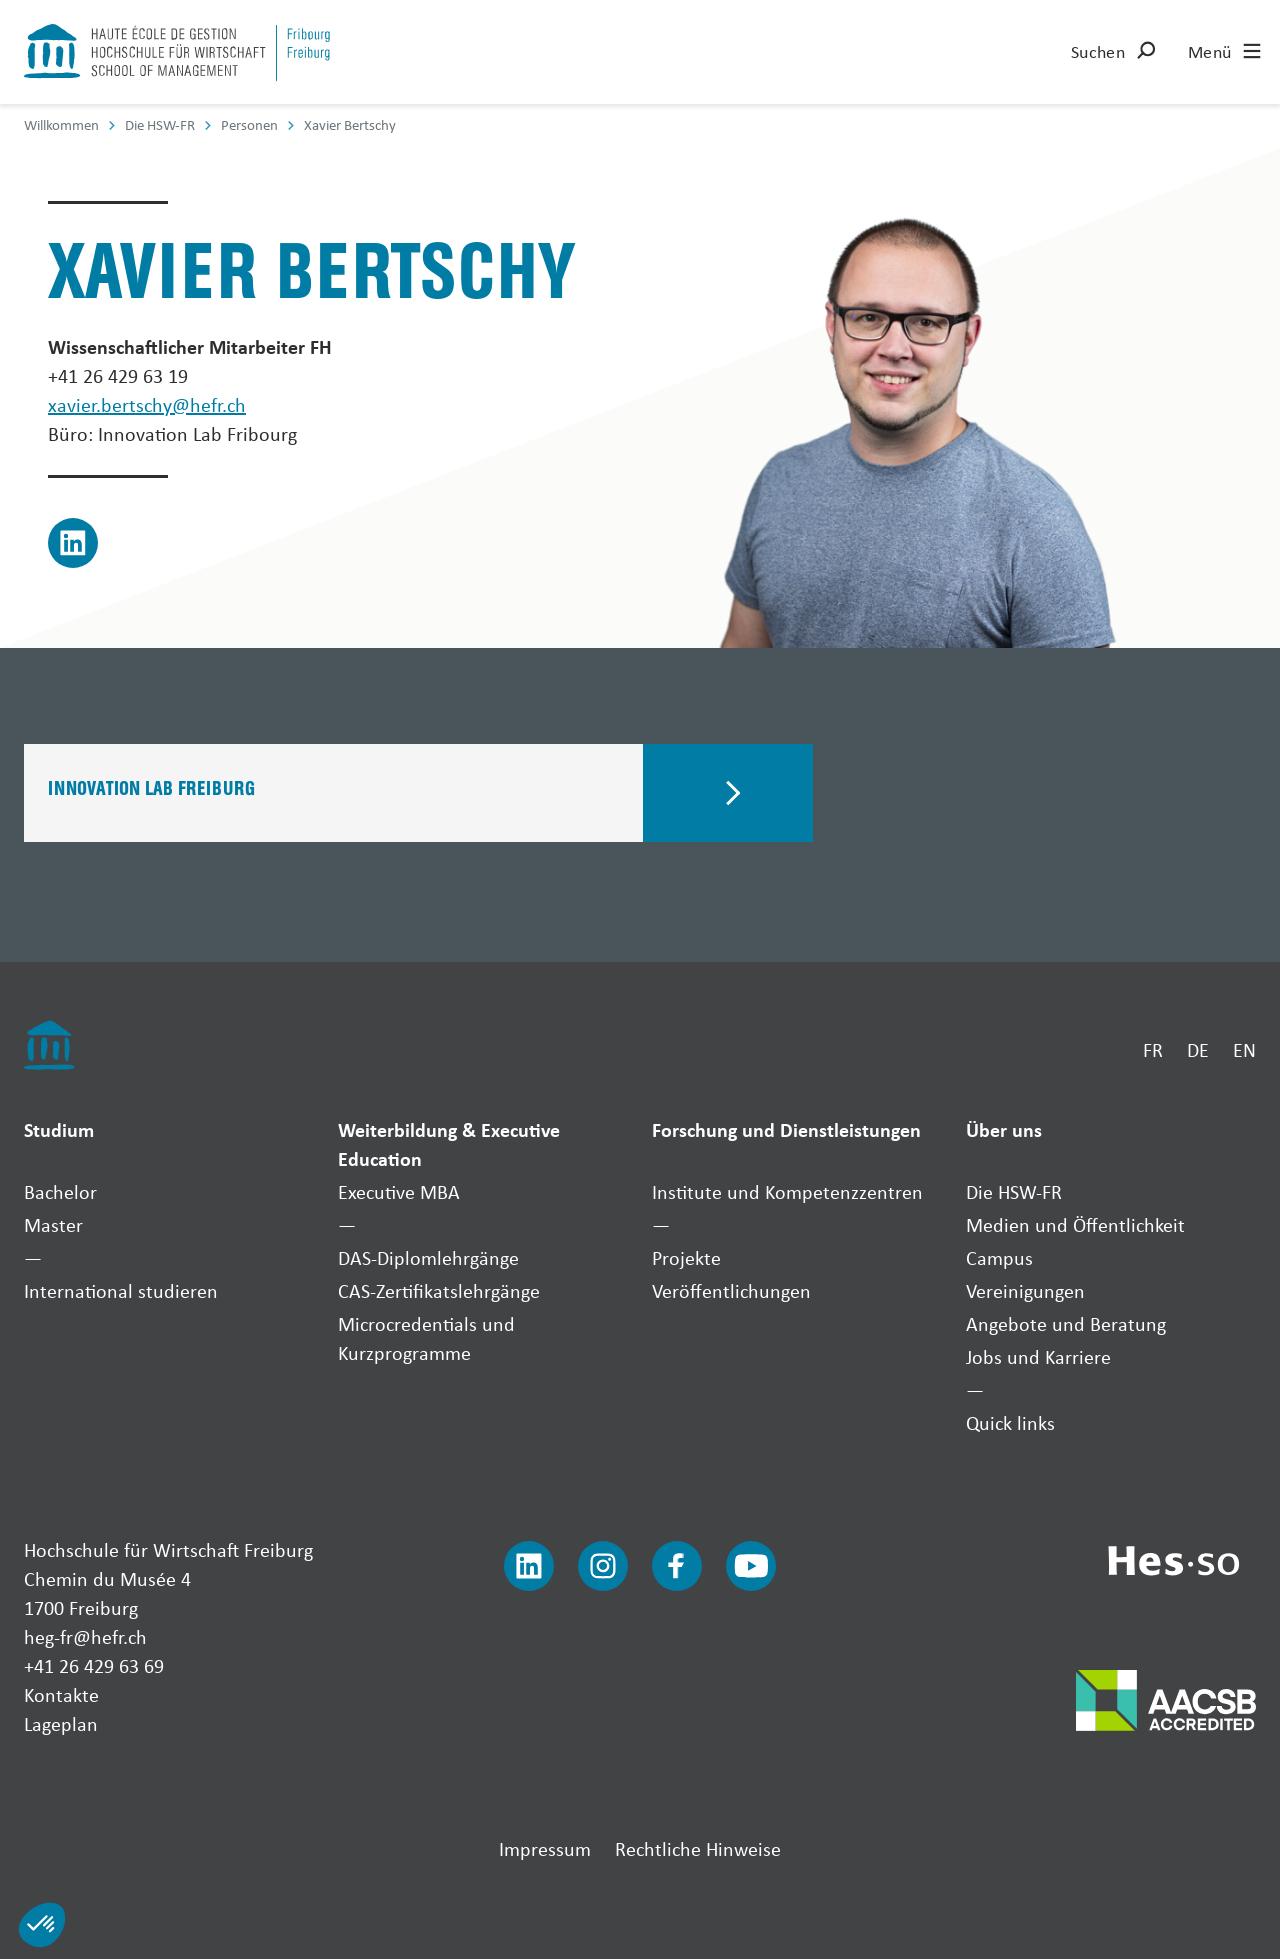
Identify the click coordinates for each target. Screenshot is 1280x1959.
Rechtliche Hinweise (698, 1848)
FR (1153, 1049)
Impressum (545, 1848)
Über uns (1004, 1129)
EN (1244, 1049)
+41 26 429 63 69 (94, 1665)
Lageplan (61, 1723)
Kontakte (61, 1694)
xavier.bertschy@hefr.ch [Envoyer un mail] (147, 404)
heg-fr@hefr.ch (85, 1636)
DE (1198, 1049)
